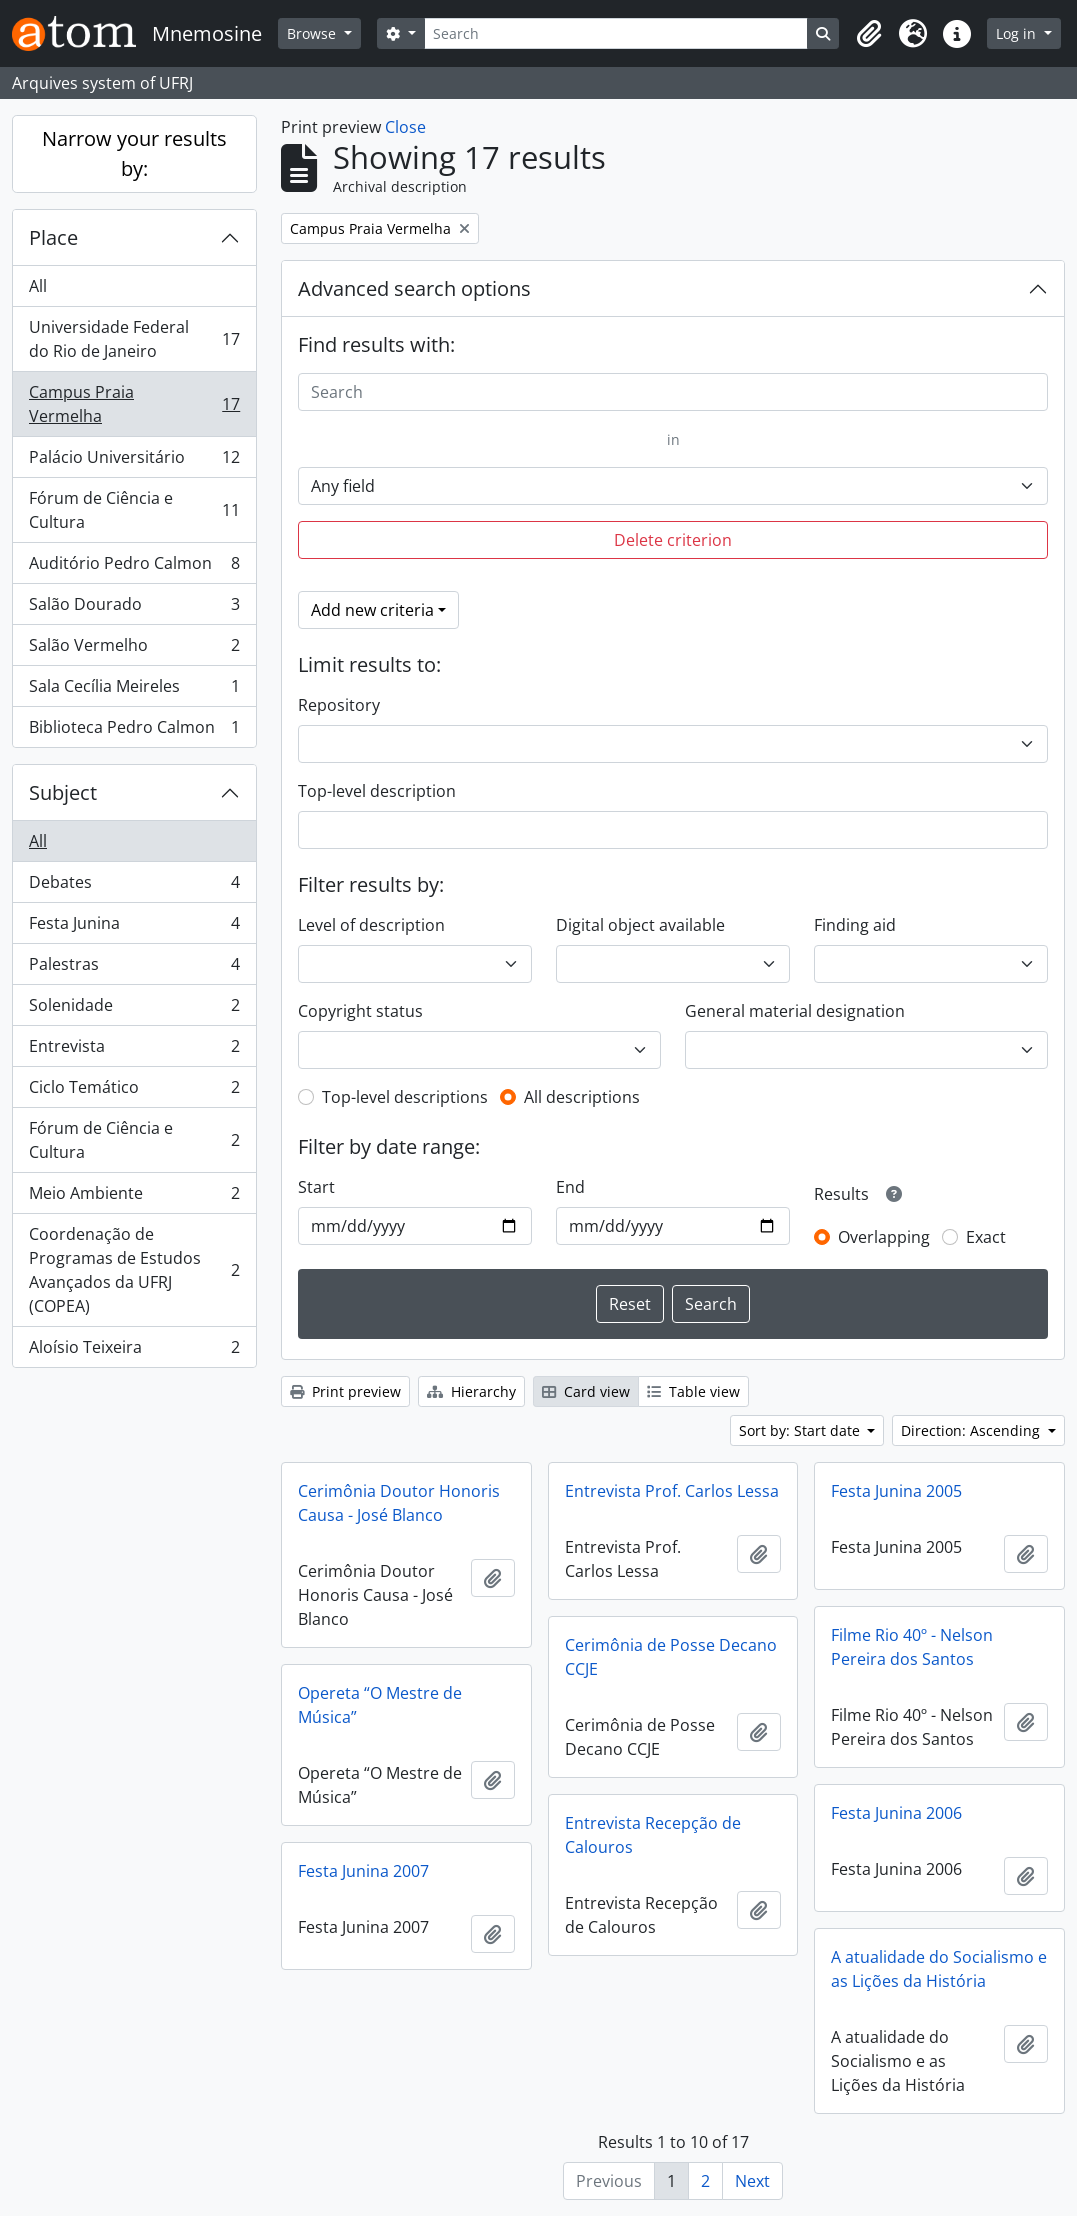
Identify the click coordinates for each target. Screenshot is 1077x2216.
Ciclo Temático (134, 1091)
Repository (339, 705)
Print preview (345, 1391)
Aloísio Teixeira (134, 1351)
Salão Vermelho (134, 649)
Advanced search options (414, 288)
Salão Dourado (134, 608)
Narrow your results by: (134, 153)
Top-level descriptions (405, 1097)
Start (316, 1187)
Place (53, 237)
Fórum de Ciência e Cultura (134, 510)
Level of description (371, 925)
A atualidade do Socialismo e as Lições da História (939, 1969)
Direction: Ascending (972, 1430)
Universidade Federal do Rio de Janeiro (134, 339)
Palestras (134, 968)
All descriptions (582, 1097)
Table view (693, 1391)
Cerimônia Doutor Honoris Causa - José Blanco (399, 1503)
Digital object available (640, 925)
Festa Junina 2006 (896, 1813)
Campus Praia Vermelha (134, 404)
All (38, 286)
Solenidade (134, 1009)
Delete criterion (673, 540)
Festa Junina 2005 (896, 1491)
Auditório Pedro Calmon (134, 567)
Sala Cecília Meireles (134, 690)
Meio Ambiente (134, 1197)
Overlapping (884, 1237)
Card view (586, 1391)
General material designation (795, 1011)
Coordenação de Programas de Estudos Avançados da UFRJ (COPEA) (134, 1270)
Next (752, 2181)
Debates (134, 886)
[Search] (616, 33)
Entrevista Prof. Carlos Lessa (672, 1491)
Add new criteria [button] (372, 610)
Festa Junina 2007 (363, 1871)
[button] (869, 34)
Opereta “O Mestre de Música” (380, 1705)
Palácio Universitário (134, 461)
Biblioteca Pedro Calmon (134, 731)
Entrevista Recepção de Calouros (653, 1835)
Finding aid (855, 925)
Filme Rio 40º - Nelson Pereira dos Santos (912, 1647)
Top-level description (377, 791)
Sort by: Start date (801, 1430)
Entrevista (134, 1050)
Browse (313, 33)
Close (405, 127)
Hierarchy (471, 1391)
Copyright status (360, 1011)
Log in (1018, 33)
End (570, 1187)
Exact (986, 1237)
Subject (63, 792)
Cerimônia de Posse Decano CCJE (671, 1657)
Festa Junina (134, 927)
